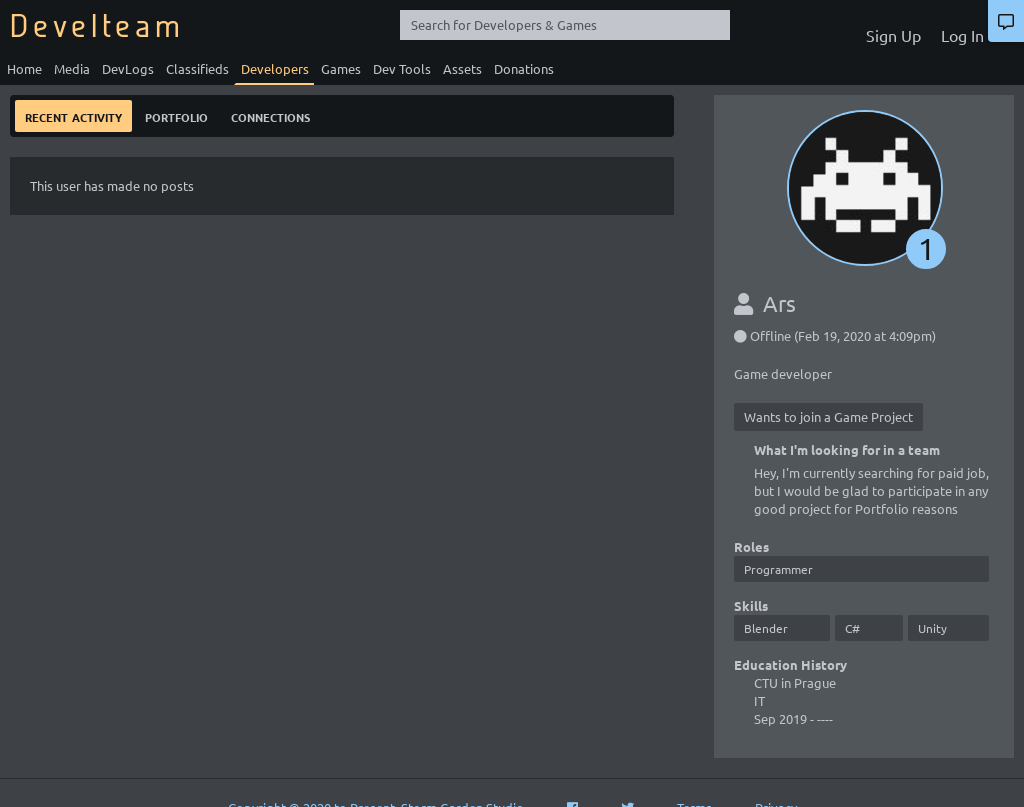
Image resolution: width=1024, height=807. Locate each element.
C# (852, 628)
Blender (766, 628)
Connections (270, 115)
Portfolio (176, 115)
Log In (962, 35)
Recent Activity (73, 115)
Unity (932, 628)
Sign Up (893, 35)
